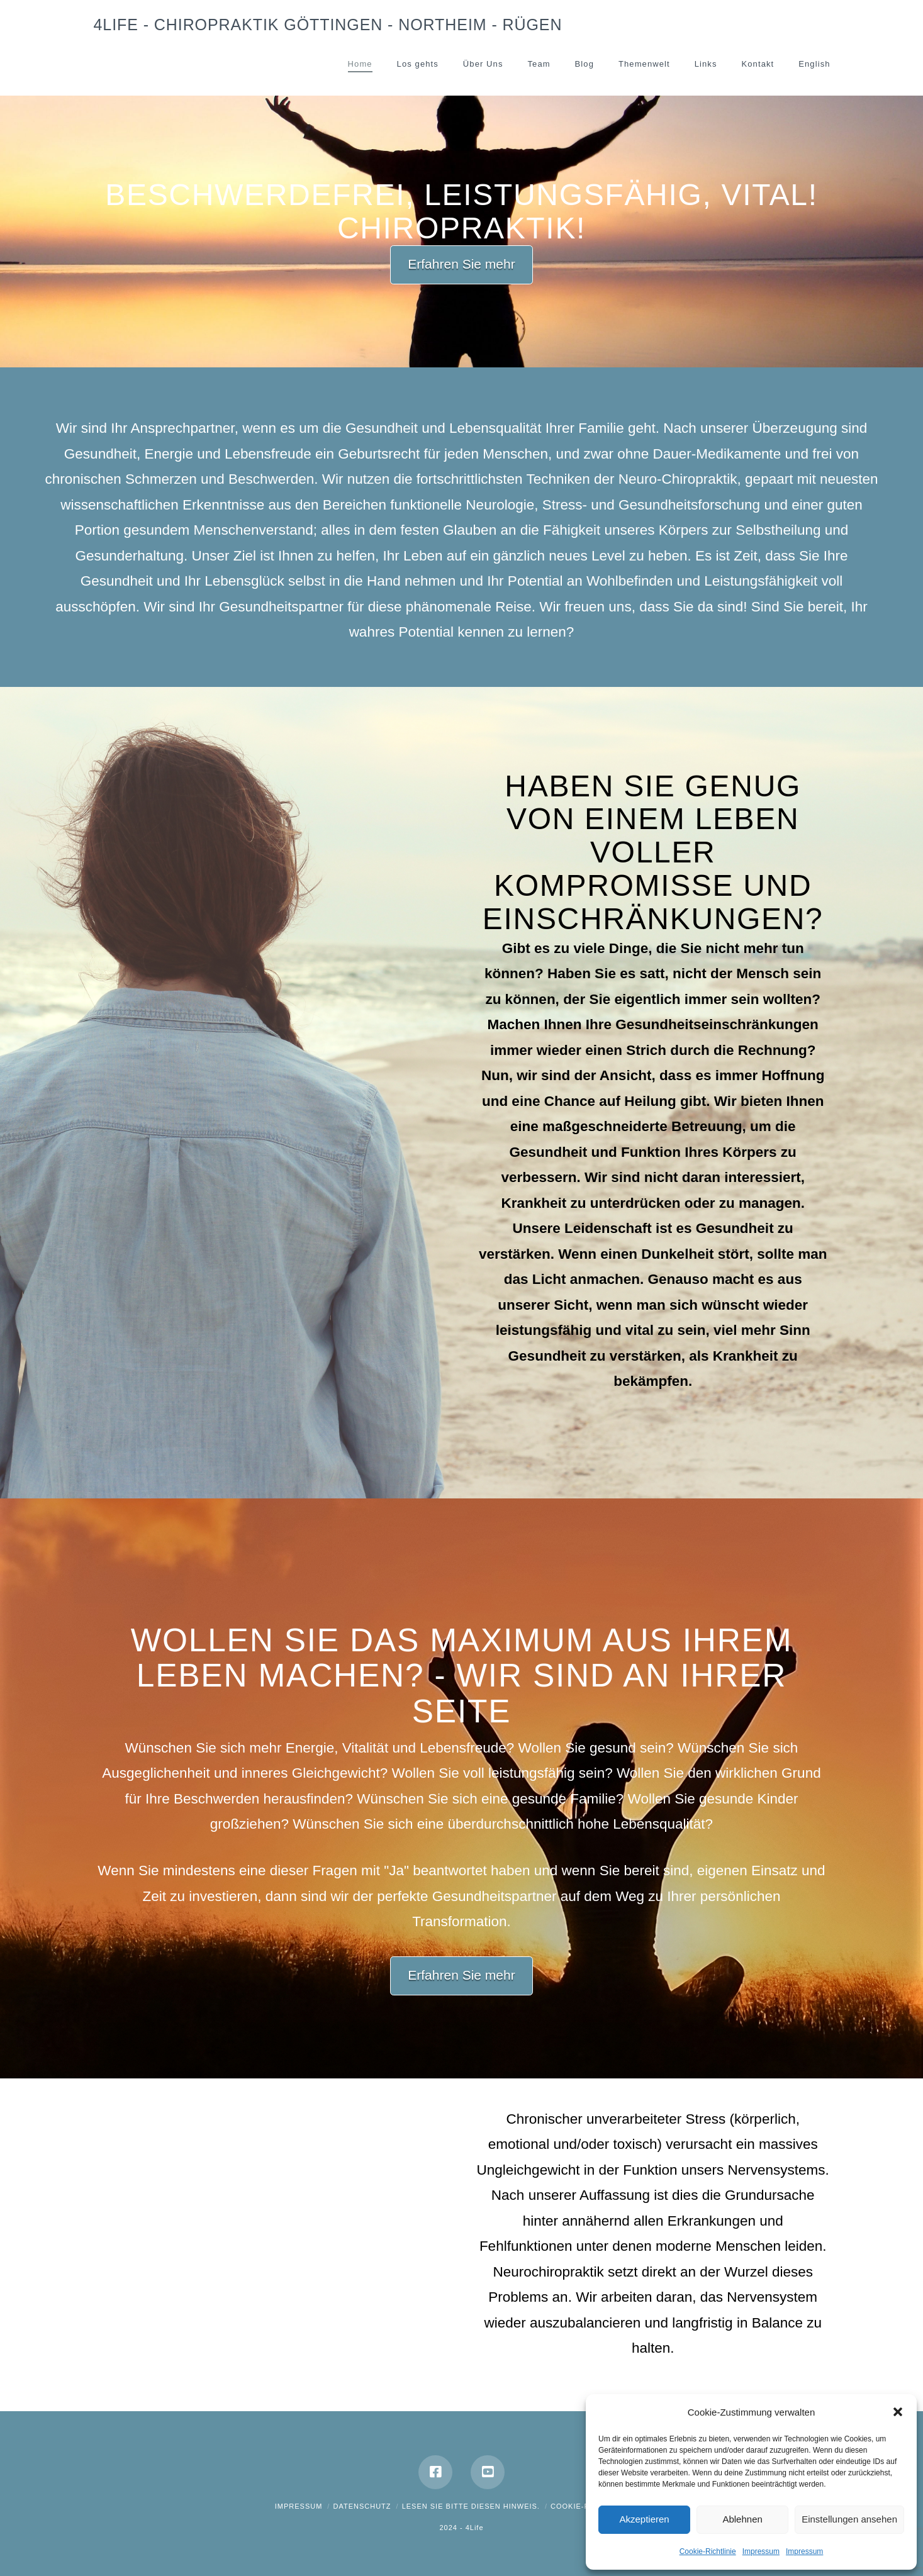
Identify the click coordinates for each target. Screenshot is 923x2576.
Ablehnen (742, 2519)
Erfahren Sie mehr (461, 264)
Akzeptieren (644, 2519)
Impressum (761, 2551)
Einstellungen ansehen (849, 2519)
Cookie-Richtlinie (708, 2551)
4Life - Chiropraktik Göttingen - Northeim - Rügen (328, 25)
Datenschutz (362, 2506)
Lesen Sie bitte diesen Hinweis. (471, 2506)
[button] (898, 2412)
